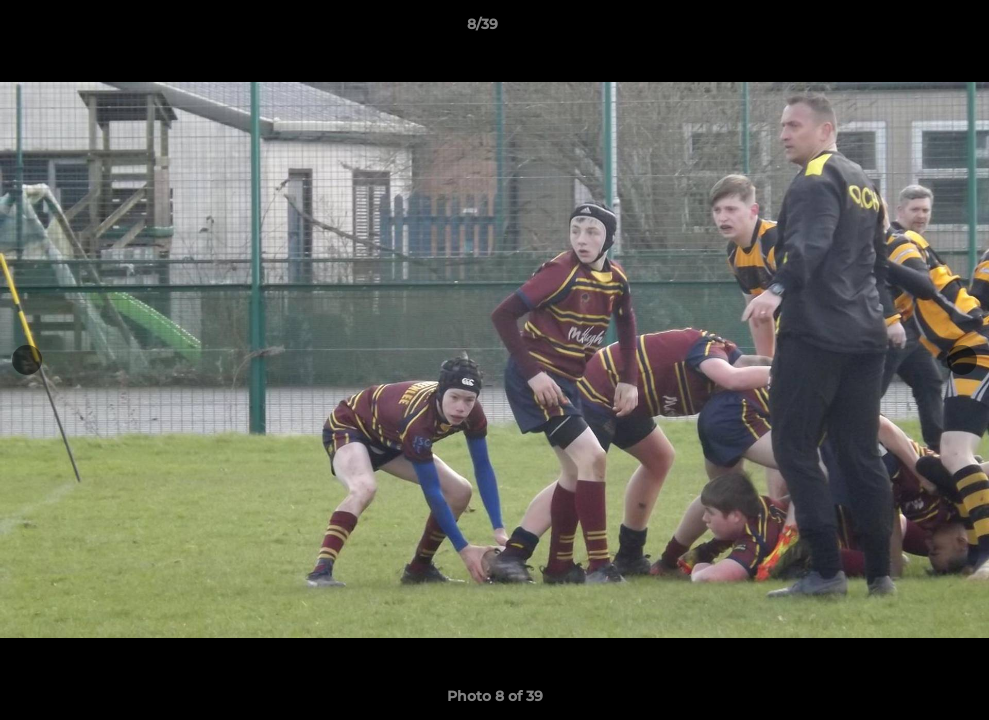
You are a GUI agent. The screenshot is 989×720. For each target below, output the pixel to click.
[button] (905, 29)
